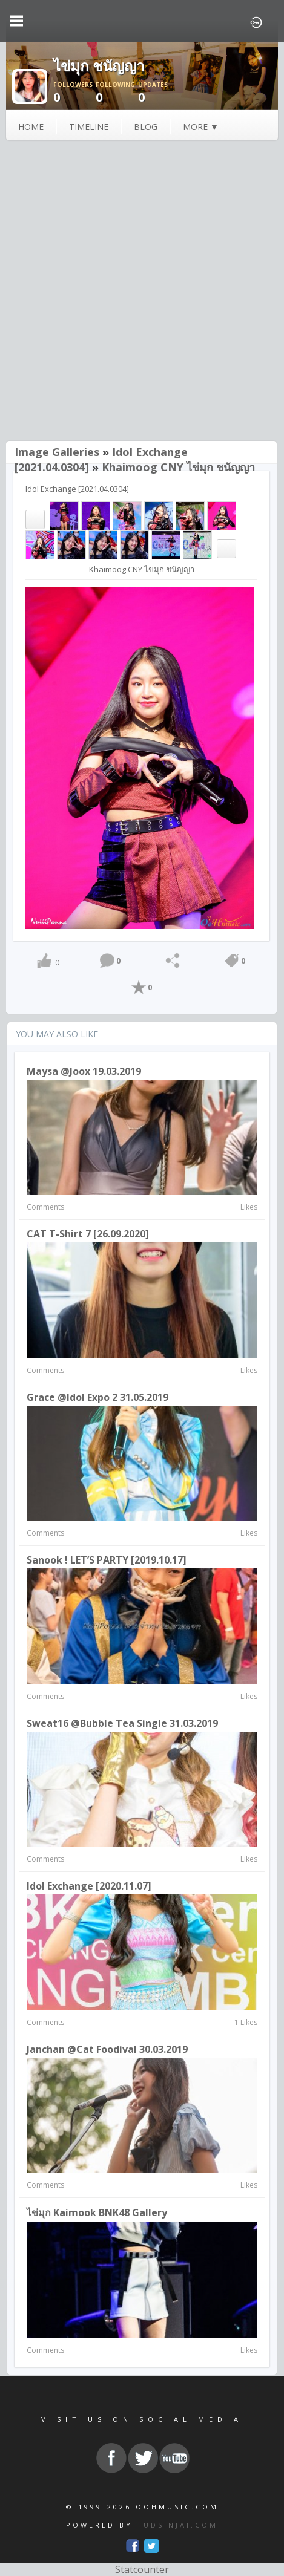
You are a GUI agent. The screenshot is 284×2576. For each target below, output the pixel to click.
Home (31, 126)
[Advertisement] (142, 292)
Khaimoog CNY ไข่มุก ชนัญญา (178, 467)
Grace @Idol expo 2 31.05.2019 (97, 1397)
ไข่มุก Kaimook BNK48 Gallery (97, 2212)
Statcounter (142, 2569)
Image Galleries (57, 452)
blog (145, 126)
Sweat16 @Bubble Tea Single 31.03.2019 (122, 1723)
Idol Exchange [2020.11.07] (89, 1886)
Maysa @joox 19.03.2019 (84, 1071)
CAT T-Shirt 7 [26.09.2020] (88, 1234)
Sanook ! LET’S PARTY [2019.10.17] (107, 1560)
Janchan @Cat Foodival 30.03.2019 (107, 2049)
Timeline (88, 126)
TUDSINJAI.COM (177, 2524)
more (201, 126)
